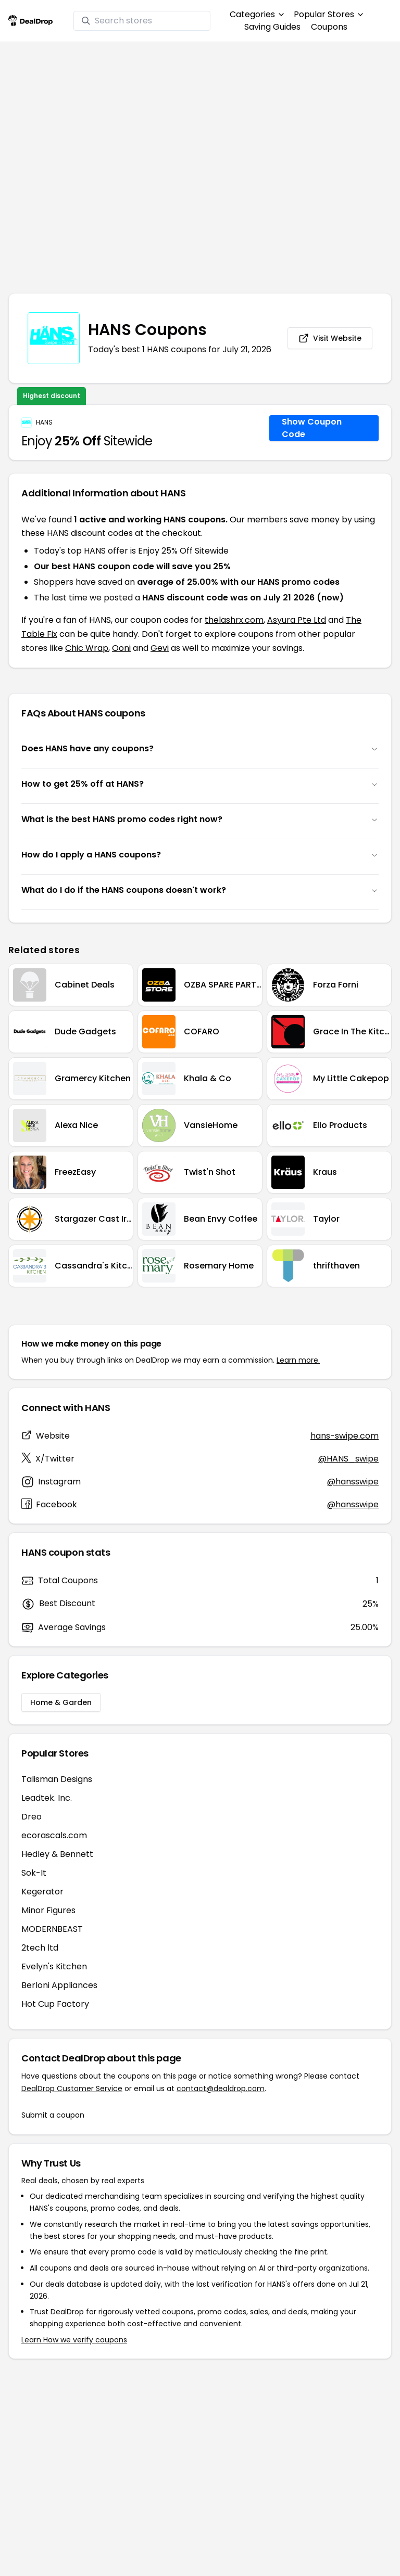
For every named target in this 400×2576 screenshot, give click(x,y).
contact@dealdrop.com (221, 2088)
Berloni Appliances (59, 1985)
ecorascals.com (54, 1835)
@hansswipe (353, 1482)
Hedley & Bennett (57, 1854)
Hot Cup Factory (55, 2004)
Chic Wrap (86, 648)
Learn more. (298, 1360)
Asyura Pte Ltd (296, 620)
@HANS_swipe (348, 1459)
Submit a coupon (52, 2115)
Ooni (121, 648)
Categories (256, 14)
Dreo (31, 1817)
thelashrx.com (234, 620)
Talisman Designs (56, 1779)
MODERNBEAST (52, 1929)
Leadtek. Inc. (46, 1798)
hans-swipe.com (344, 1436)
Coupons (329, 27)
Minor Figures (48, 1910)
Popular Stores (328, 14)
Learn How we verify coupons (74, 2340)
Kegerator (42, 1892)
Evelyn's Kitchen (54, 1966)
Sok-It (33, 1873)
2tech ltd (39, 1948)
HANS (44, 422)
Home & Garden (61, 1702)
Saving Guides (272, 27)
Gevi (160, 648)
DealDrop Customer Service (71, 2088)
